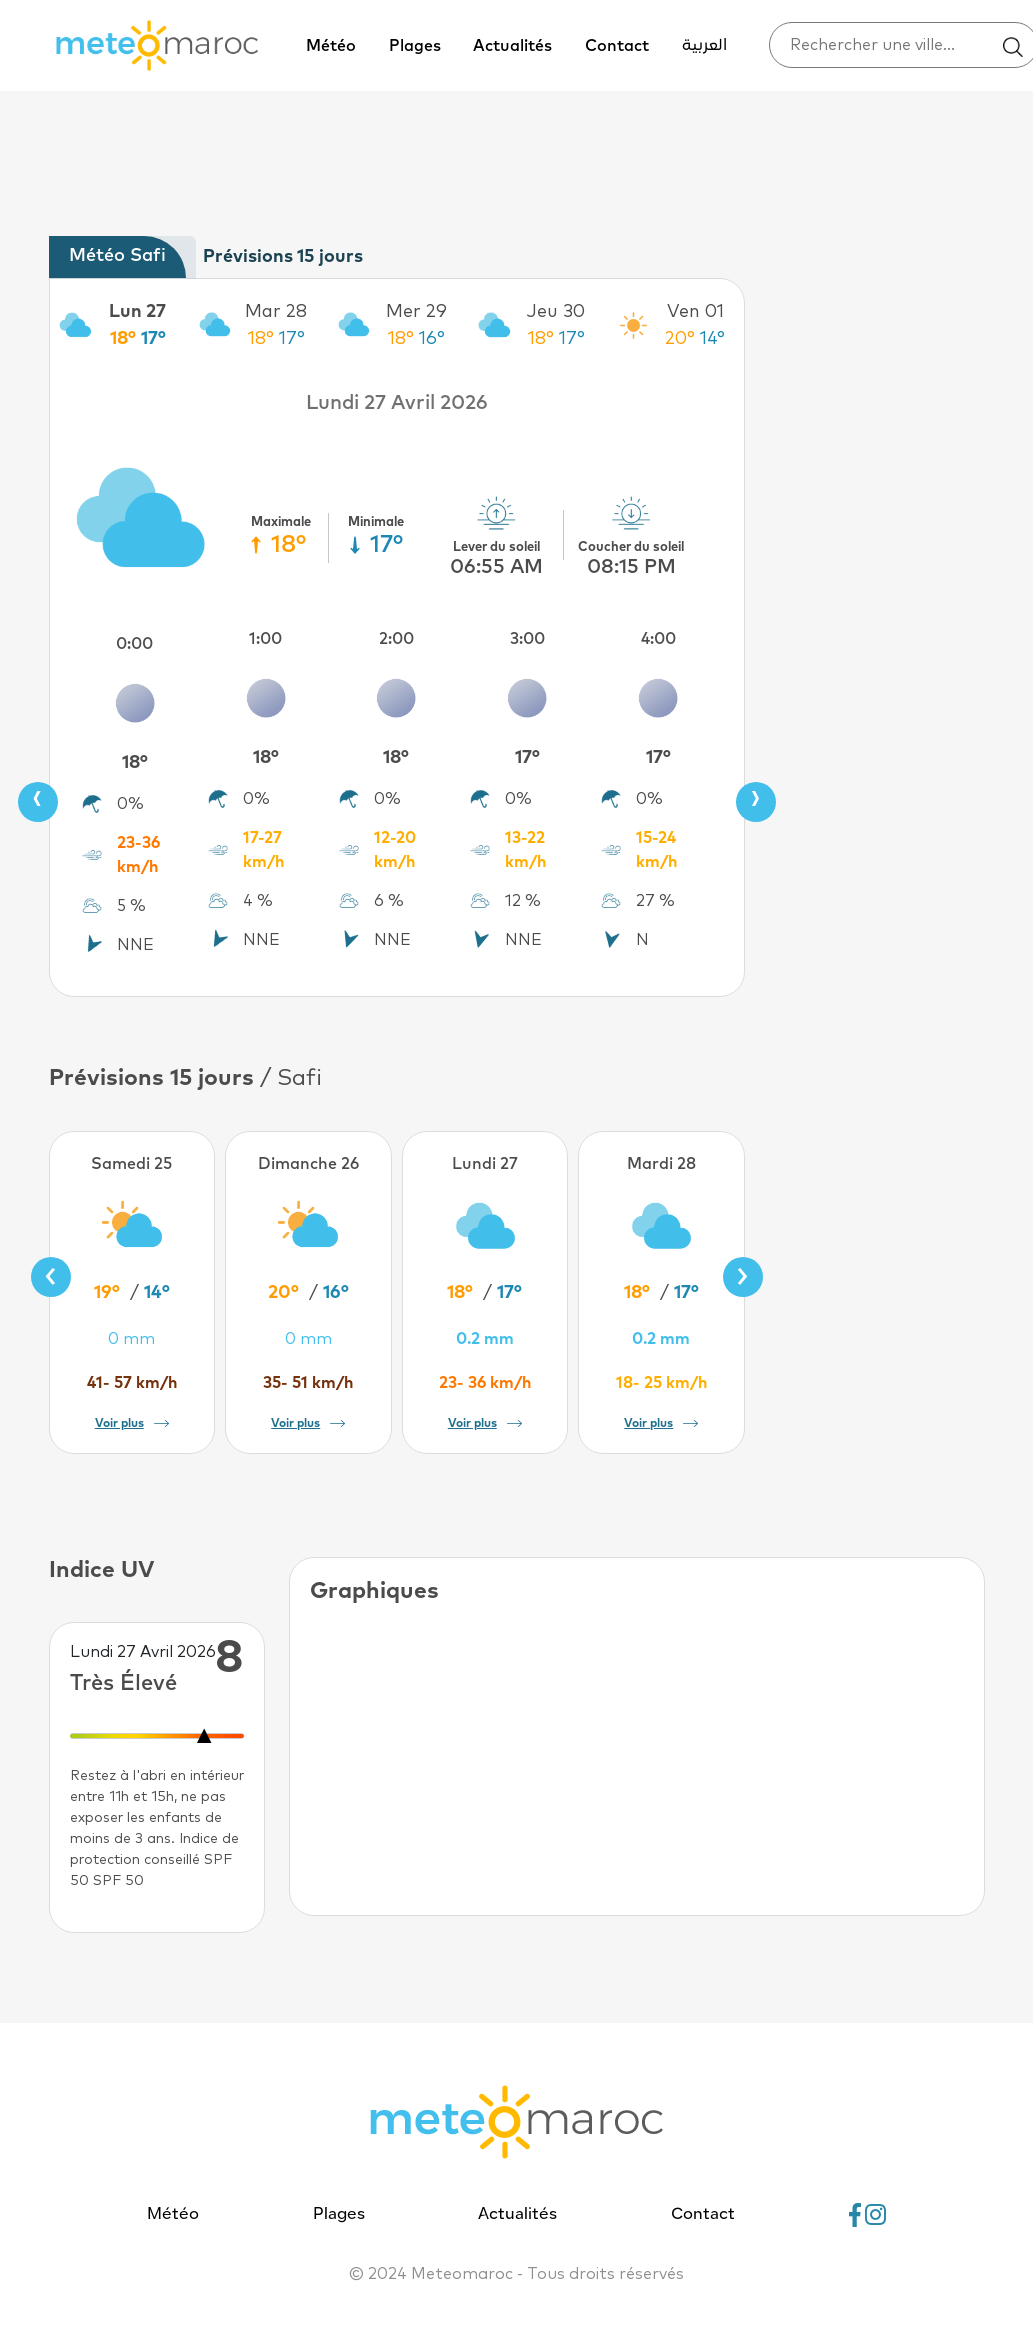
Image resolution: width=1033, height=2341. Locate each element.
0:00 (134, 644)
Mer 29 (416, 312)
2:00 (396, 639)
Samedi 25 (131, 1164)
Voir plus (132, 1424)
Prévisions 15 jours (283, 257)
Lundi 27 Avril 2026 (397, 403)
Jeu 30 (556, 312)
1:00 (265, 639)
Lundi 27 (485, 1164)
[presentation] (38, 802)
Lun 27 (137, 312)
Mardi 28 (661, 1164)
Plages (415, 46)
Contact (617, 46)
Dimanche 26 (308, 1164)
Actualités (512, 46)
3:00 (527, 639)
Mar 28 (276, 312)
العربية (704, 46)
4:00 (658, 639)
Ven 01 (695, 312)
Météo (331, 46)
